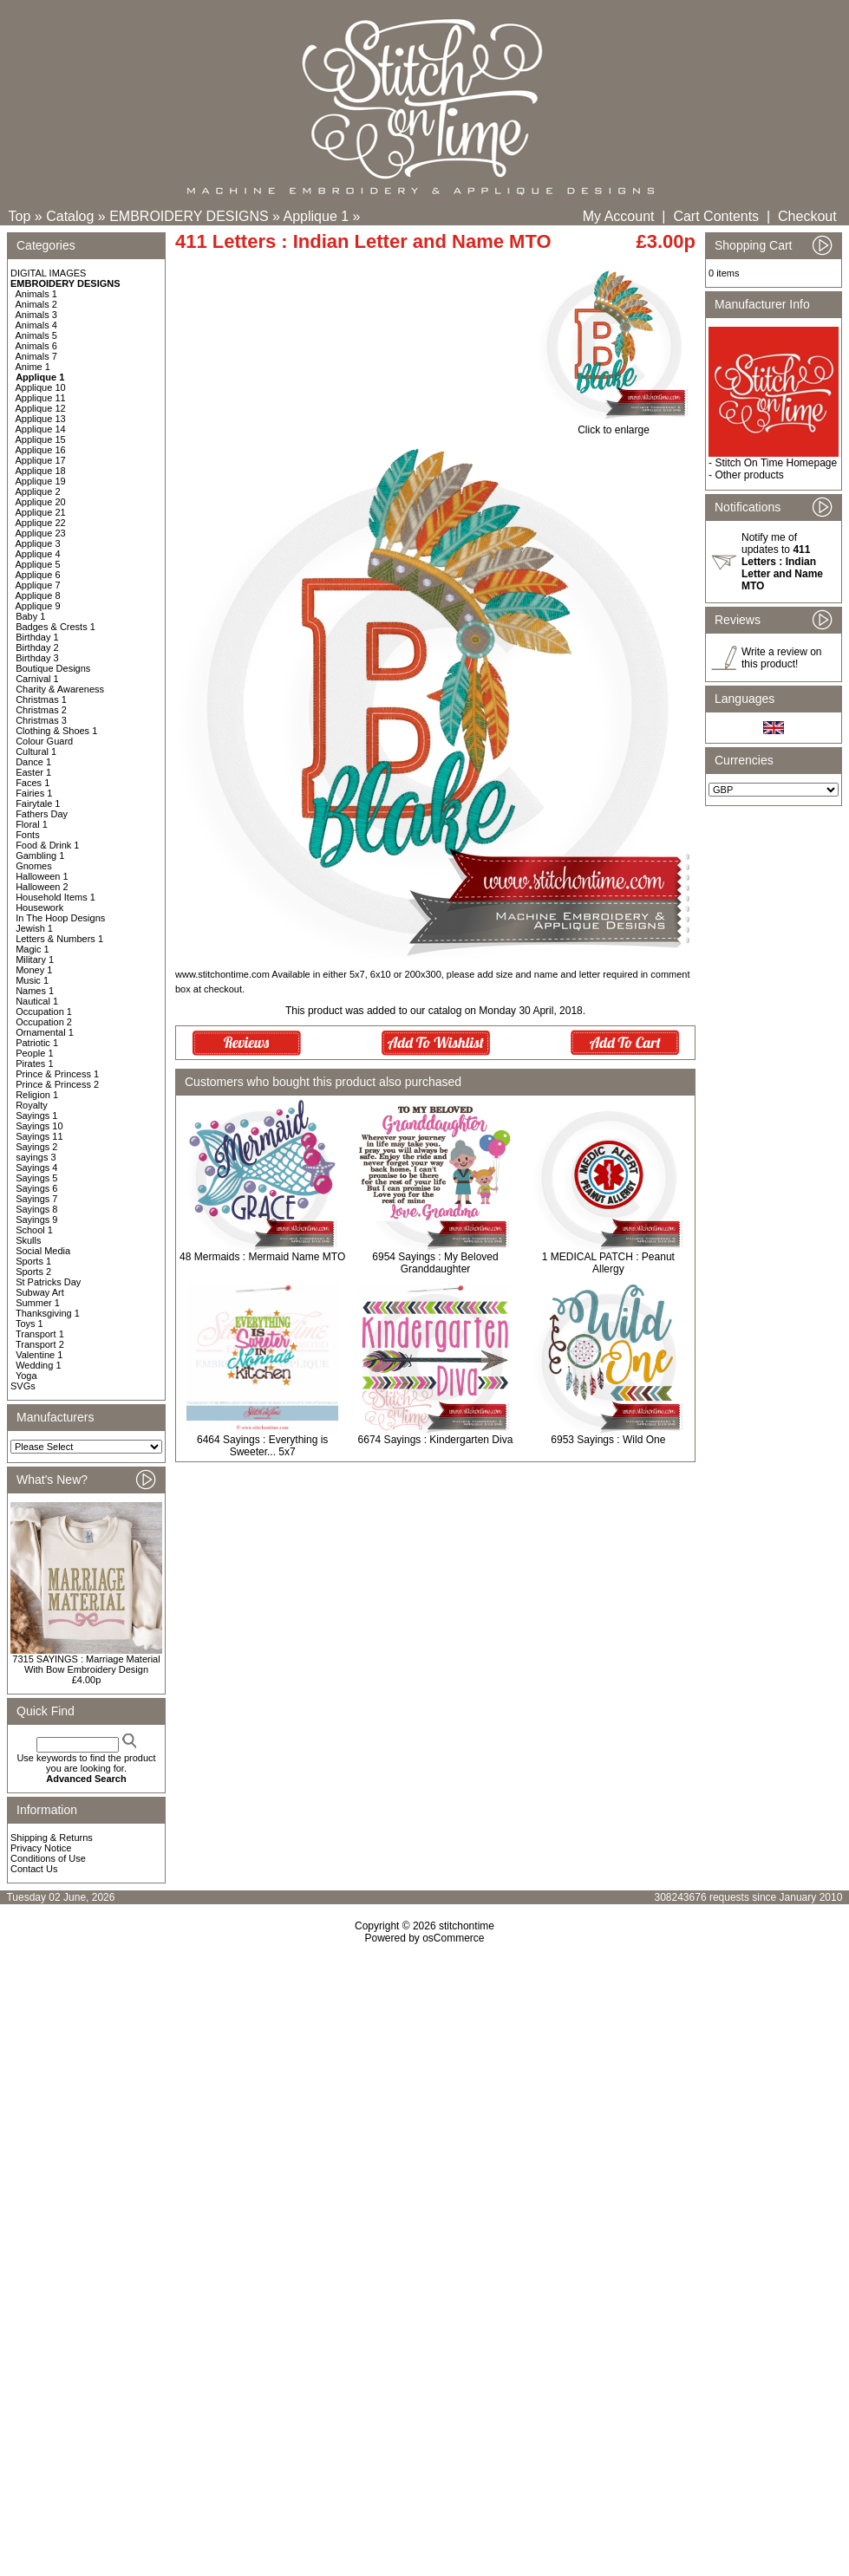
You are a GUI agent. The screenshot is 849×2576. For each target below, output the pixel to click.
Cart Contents (716, 216)
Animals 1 (36, 294)
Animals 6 (36, 346)
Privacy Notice (40, 1848)
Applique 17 (41, 460)
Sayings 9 (36, 1219)
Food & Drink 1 (47, 845)
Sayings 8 (36, 1209)
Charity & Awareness (60, 689)
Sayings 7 (36, 1199)
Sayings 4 (36, 1167)
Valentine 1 (39, 1355)
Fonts (28, 834)
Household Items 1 (55, 897)
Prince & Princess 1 (57, 1074)
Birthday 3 (37, 658)
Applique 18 (41, 470)
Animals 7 (36, 356)
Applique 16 (41, 450)
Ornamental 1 (45, 1032)
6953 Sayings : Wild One (608, 1440)
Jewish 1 (34, 928)
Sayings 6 (36, 1188)
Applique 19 (41, 481)
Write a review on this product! (781, 658)
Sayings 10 (39, 1126)
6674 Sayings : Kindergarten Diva (435, 1440)
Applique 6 (38, 574)
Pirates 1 (34, 1063)
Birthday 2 (37, 647)
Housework (39, 907)
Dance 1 (33, 762)
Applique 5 (38, 564)
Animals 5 (36, 335)
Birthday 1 (37, 637)
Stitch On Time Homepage (776, 463)
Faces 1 (32, 782)
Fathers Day (42, 814)
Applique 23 (41, 533)
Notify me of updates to (782, 561)
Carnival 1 (37, 678)
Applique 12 (41, 408)
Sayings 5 (36, 1178)
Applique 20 (41, 502)
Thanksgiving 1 (48, 1313)
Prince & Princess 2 (57, 1084)
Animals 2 (36, 304)
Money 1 (34, 970)
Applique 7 (38, 585)
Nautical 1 (37, 1001)
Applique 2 (38, 491)
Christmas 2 (41, 710)
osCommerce (453, 1938)
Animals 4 (36, 325)
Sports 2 (33, 1271)
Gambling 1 (40, 855)
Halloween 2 (42, 886)
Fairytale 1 (38, 803)
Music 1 (32, 980)
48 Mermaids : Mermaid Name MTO (262, 1257)
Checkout (807, 216)
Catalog (70, 216)
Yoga (26, 1375)
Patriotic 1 (37, 1043)
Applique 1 (316, 216)
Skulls (28, 1240)
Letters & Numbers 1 (59, 938)
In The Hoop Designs (60, 918)
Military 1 (35, 959)
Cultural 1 (36, 751)
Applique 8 (38, 595)
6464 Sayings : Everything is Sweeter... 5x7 (262, 1446)
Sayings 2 (36, 1147)
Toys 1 (29, 1323)
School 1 (34, 1230)
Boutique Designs (53, 668)
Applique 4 (38, 554)
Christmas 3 (41, 720)
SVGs (23, 1386)
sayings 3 (36, 1157)
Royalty (32, 1105)
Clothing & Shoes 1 (56, 730)
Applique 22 (41, 522)
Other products (749, 475)
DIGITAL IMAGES (48, 273)
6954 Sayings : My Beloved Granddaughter (435, 1263)
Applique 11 (41, 398)
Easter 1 (33, 772)
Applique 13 (41, 418)
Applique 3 (38, 543)
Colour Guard (44, 741)
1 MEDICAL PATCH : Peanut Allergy (608, 1263)
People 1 (34, 1053)
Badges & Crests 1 (55, 626)
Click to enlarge (613, 425)
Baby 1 (30, 616)
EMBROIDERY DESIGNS (188, 216)
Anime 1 (33, 366)
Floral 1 (32, 824)
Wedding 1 (38, 1365)
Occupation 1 (44, 1011)
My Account (619, 216)
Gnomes (34, 866)
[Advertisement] (424, 2134)
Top (20, 216)
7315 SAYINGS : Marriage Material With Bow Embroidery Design (86, 1664)
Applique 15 (41, 439)
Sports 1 (33, 1261)
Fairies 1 (34, 793)
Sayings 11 (39, 1136)
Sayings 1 (36, 1115)
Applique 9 (38, 606)
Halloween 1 (42, 876)
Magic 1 (32, 949)
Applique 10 (41, 387)
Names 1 (35, 991)
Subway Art (40, 1292)
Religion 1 (37, 1095)
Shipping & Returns (51, 1837)
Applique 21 (41, 512)
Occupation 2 (44, 1022)
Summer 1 (38, 1303)
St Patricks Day (48, 1282)
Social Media (43, 1251)
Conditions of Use (48, 1858)
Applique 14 (41, 429)
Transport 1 (40, 1334)
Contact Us (33, 1869)
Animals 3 (36, 314)
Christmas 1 (41, 699)
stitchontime (466, 1926)
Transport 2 (40, 1344)
